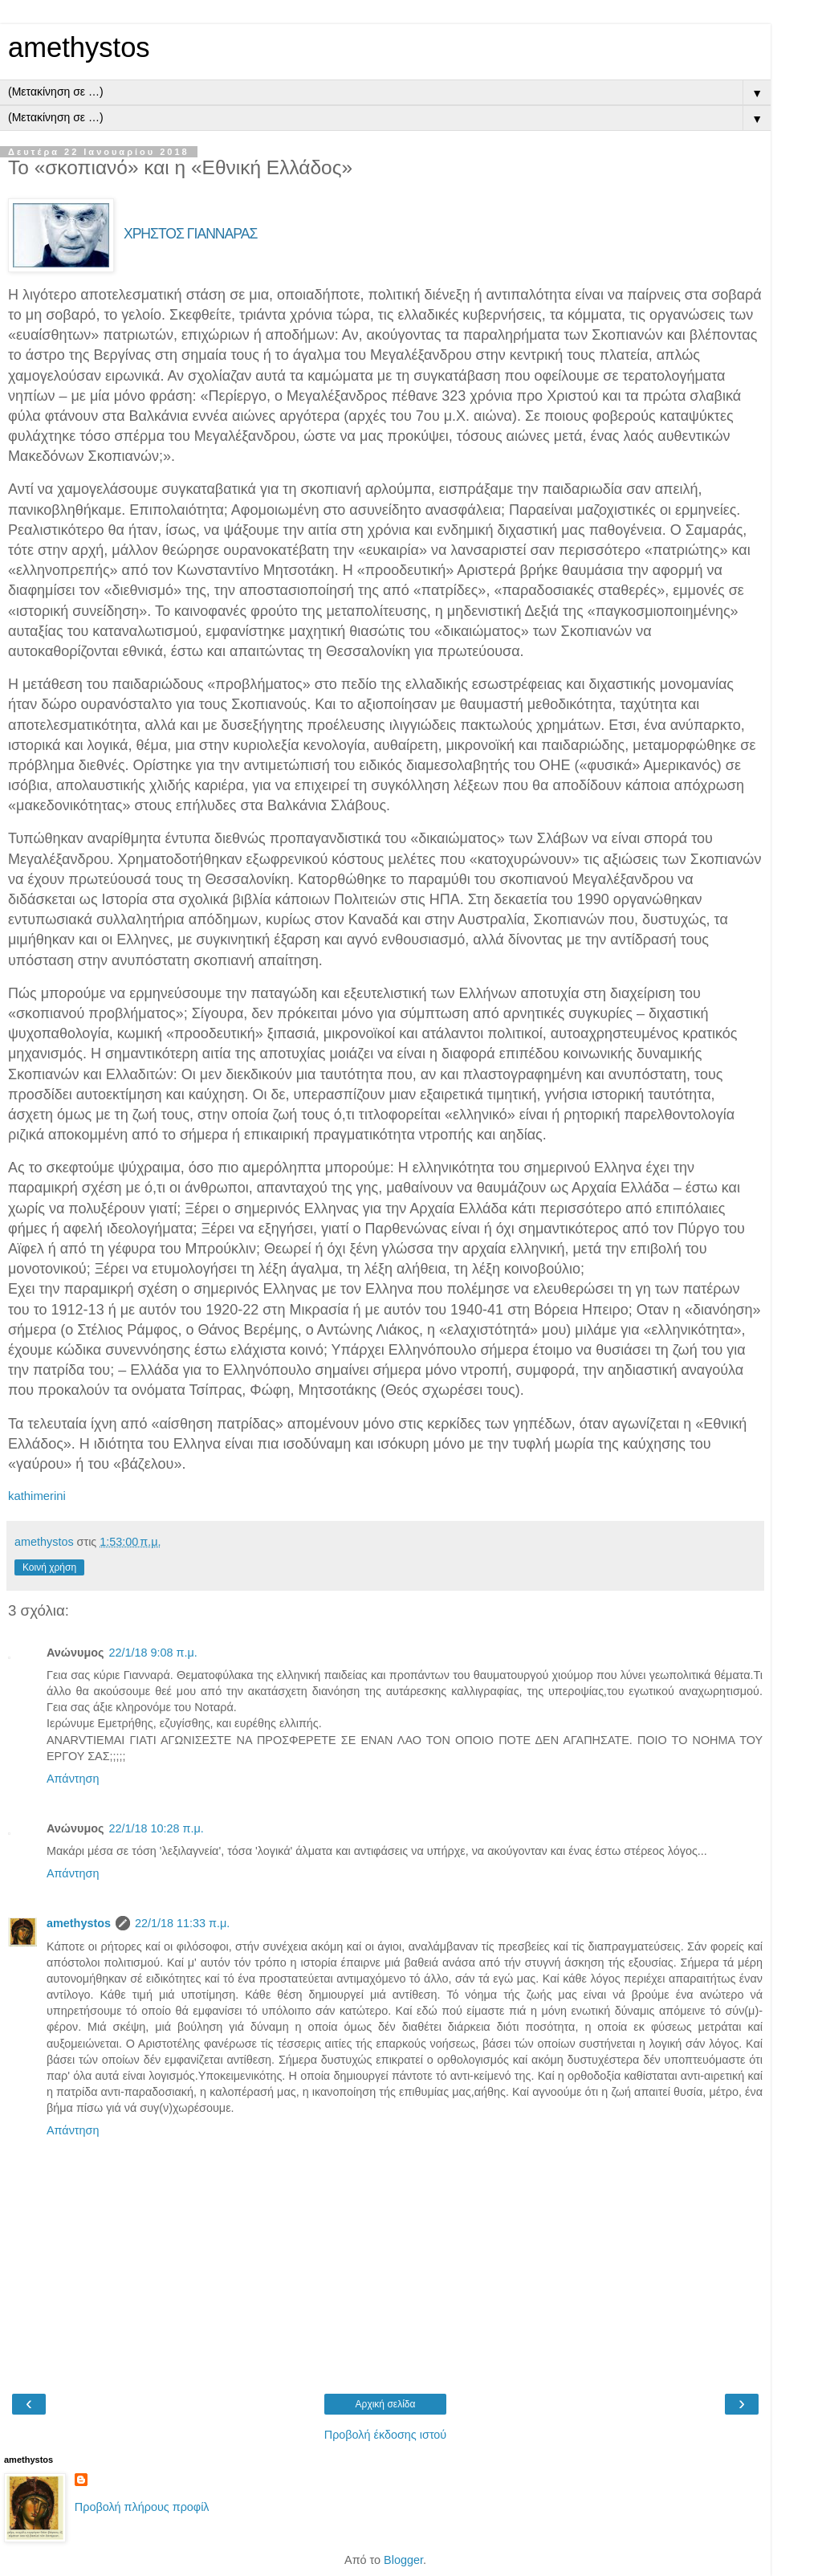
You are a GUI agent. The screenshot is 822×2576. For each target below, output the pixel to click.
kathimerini (37, 1496)
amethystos (79, 47)
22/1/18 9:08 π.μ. (152, 1652)
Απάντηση (73, 1778)
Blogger (403, 2560)
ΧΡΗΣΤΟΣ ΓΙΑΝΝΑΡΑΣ (190, 234)
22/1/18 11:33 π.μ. (182, 1923)
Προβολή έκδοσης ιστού (385, 2434)
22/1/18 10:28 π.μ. (155, 1828)
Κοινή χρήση (49, 1567)
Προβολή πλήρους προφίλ (142, 2507)
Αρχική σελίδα (386, 2404)
